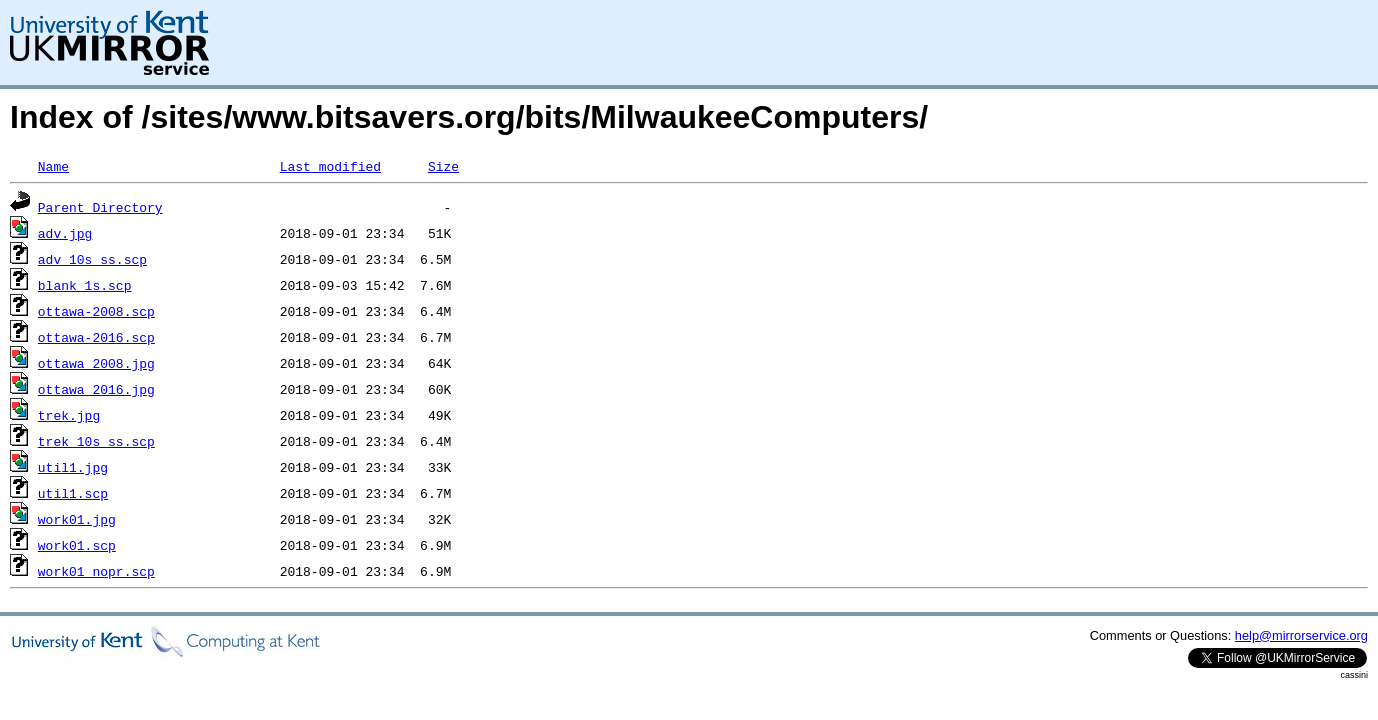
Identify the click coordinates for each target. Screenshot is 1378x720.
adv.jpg (65, 233)
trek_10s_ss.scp (96, 441)
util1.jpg (73, 467)
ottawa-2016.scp (96, 337)
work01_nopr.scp (96, 571)
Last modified (330, 166)
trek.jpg (69, 415)
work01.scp (77, 545)
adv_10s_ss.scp (92, 259)
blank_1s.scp (85, 285)
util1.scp (73, 493)
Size (443, 166)
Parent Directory (100, 207)
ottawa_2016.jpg (96, 389)
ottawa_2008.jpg (96, 363)
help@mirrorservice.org (1301, 635)
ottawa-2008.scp (96, 311)
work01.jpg (77, 519)
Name (53, 166)
